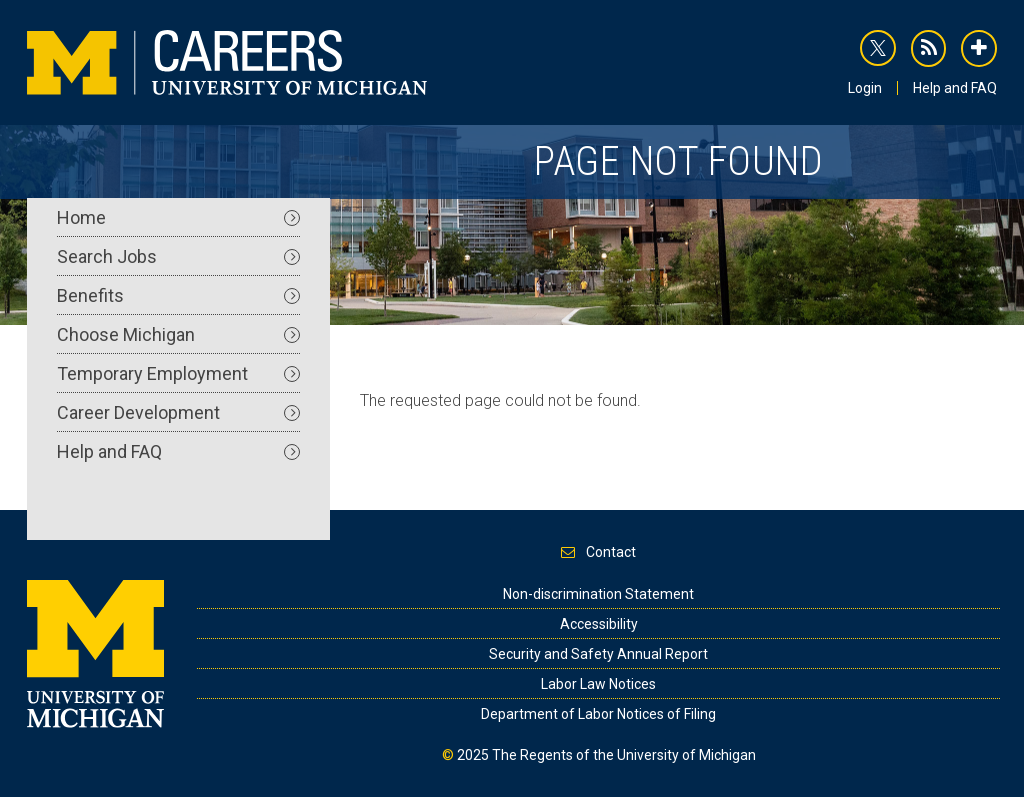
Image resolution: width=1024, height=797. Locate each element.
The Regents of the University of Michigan (624, 755)
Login (865, 88)
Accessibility (599, 624)
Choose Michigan (178, 334)
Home (178, 217)
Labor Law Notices (598, 684)
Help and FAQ (955, 88)
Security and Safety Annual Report (598, 654)
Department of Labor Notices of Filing (598, 714)
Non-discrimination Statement (598, 594)
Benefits (178, 295)
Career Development (178, 412)
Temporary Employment (178, 373)
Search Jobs (178, 256)
